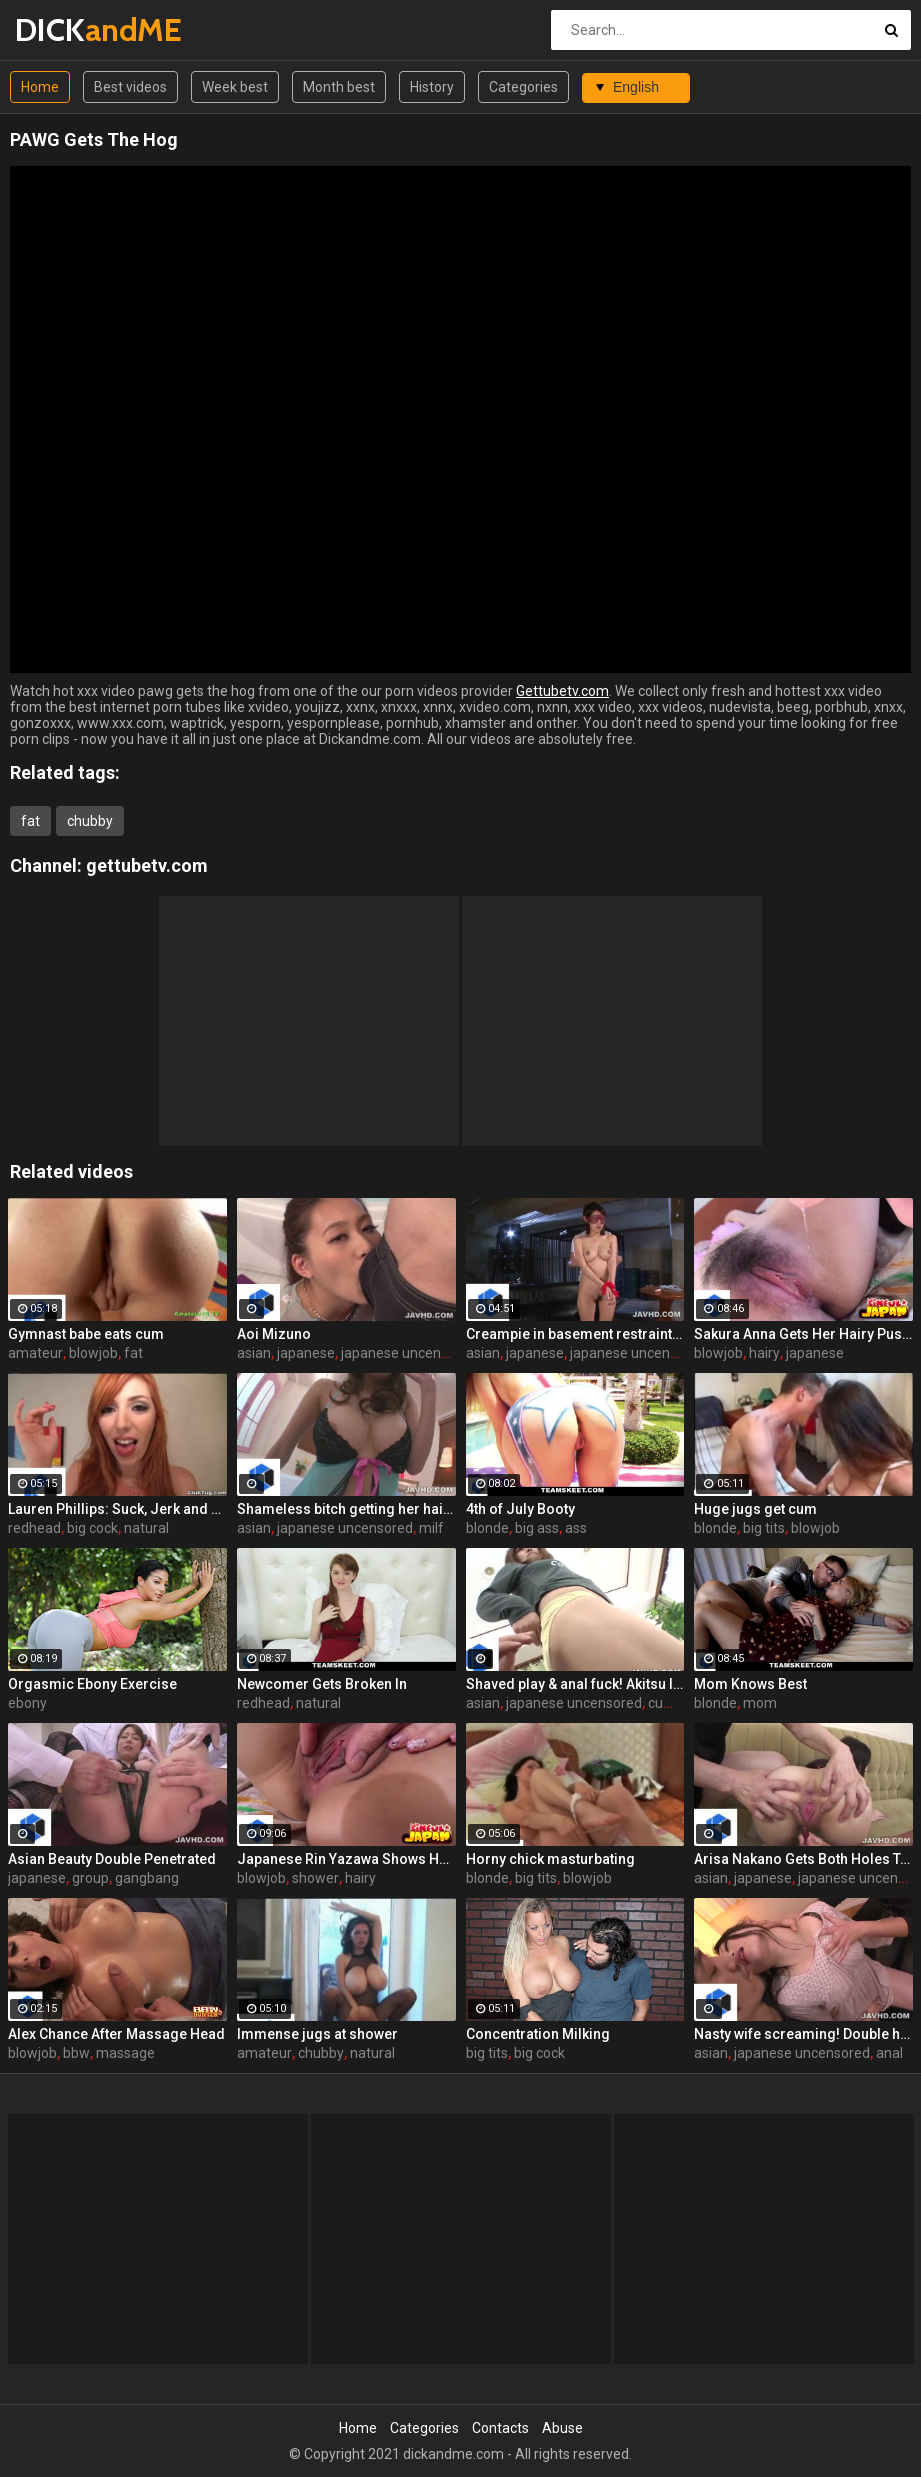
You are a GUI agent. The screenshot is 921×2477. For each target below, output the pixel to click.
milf (431, 1528)
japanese (306, 1353)
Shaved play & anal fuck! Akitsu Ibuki (575, 1684)
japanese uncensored (409, 1353)
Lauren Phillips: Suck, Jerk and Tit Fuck (117, 1509)
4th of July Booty (520, 1509)
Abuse (562, 2428)
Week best (235, 87)
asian (254, 1353)
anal (889, 2053)
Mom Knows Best (750, 1684)
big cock (92, 1528)
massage (125, 2053)
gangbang (147, 1878)
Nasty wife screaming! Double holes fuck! (803, 2034)
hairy (764, 1353)
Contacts (500, 2428)
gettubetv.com (147, 865)
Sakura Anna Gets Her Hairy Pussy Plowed (803, 1334)
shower (315, 1878)
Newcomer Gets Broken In (322, 1684)
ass (576, 1528)
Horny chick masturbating (550, 1859)
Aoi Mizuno (274, 1334)
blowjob (93, 1353)
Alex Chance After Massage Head (116, 2034)
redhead (34, 1528)
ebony (27, 1703)
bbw (76, 2053)
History (432, 87)
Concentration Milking (538, 2034)
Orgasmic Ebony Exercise (92, 1684)
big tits (764, 1528)
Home (40, 87)
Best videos (130, 87)
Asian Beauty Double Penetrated (112, 1859)
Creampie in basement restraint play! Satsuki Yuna (575, 1334)
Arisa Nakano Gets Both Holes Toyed (803, 1859)
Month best (339, 87)
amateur (35, 1353)
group (90, 1878)
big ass (537, 1528)
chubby (90, 821)
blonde (487, 1528)
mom (760, 1703)
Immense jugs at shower (317, 2034)
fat (30, 821)
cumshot (676, 1703)
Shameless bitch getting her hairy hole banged (346, 1509)
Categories (523, 87)
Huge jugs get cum (755, 1509)
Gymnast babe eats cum (86, 1334)
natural (146, 1528)
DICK (67, 29)
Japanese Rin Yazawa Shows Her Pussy (346, 1859)
